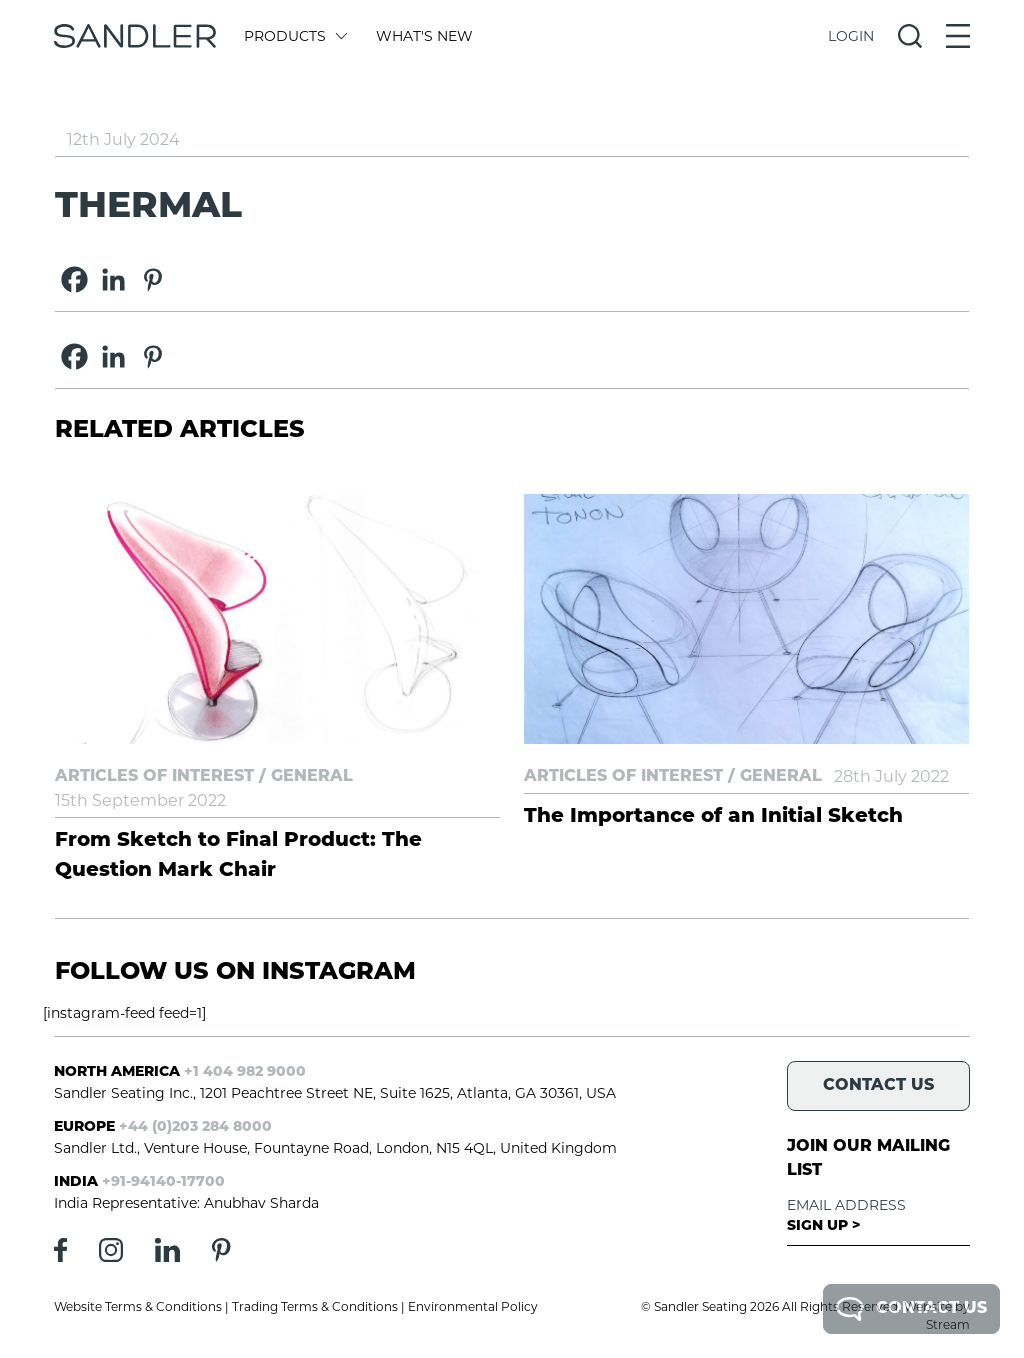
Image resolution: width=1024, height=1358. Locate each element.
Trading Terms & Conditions (315, 1306)
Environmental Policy (473, 1306)
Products (294, 36)
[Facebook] (74, 279)
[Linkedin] (113, 279)
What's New (424, 36)
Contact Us (911, 1309)
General (312, 777)
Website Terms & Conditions (138, 1306)
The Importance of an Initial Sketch (713, 817)
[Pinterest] (152, 279)
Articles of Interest (154, 777)
